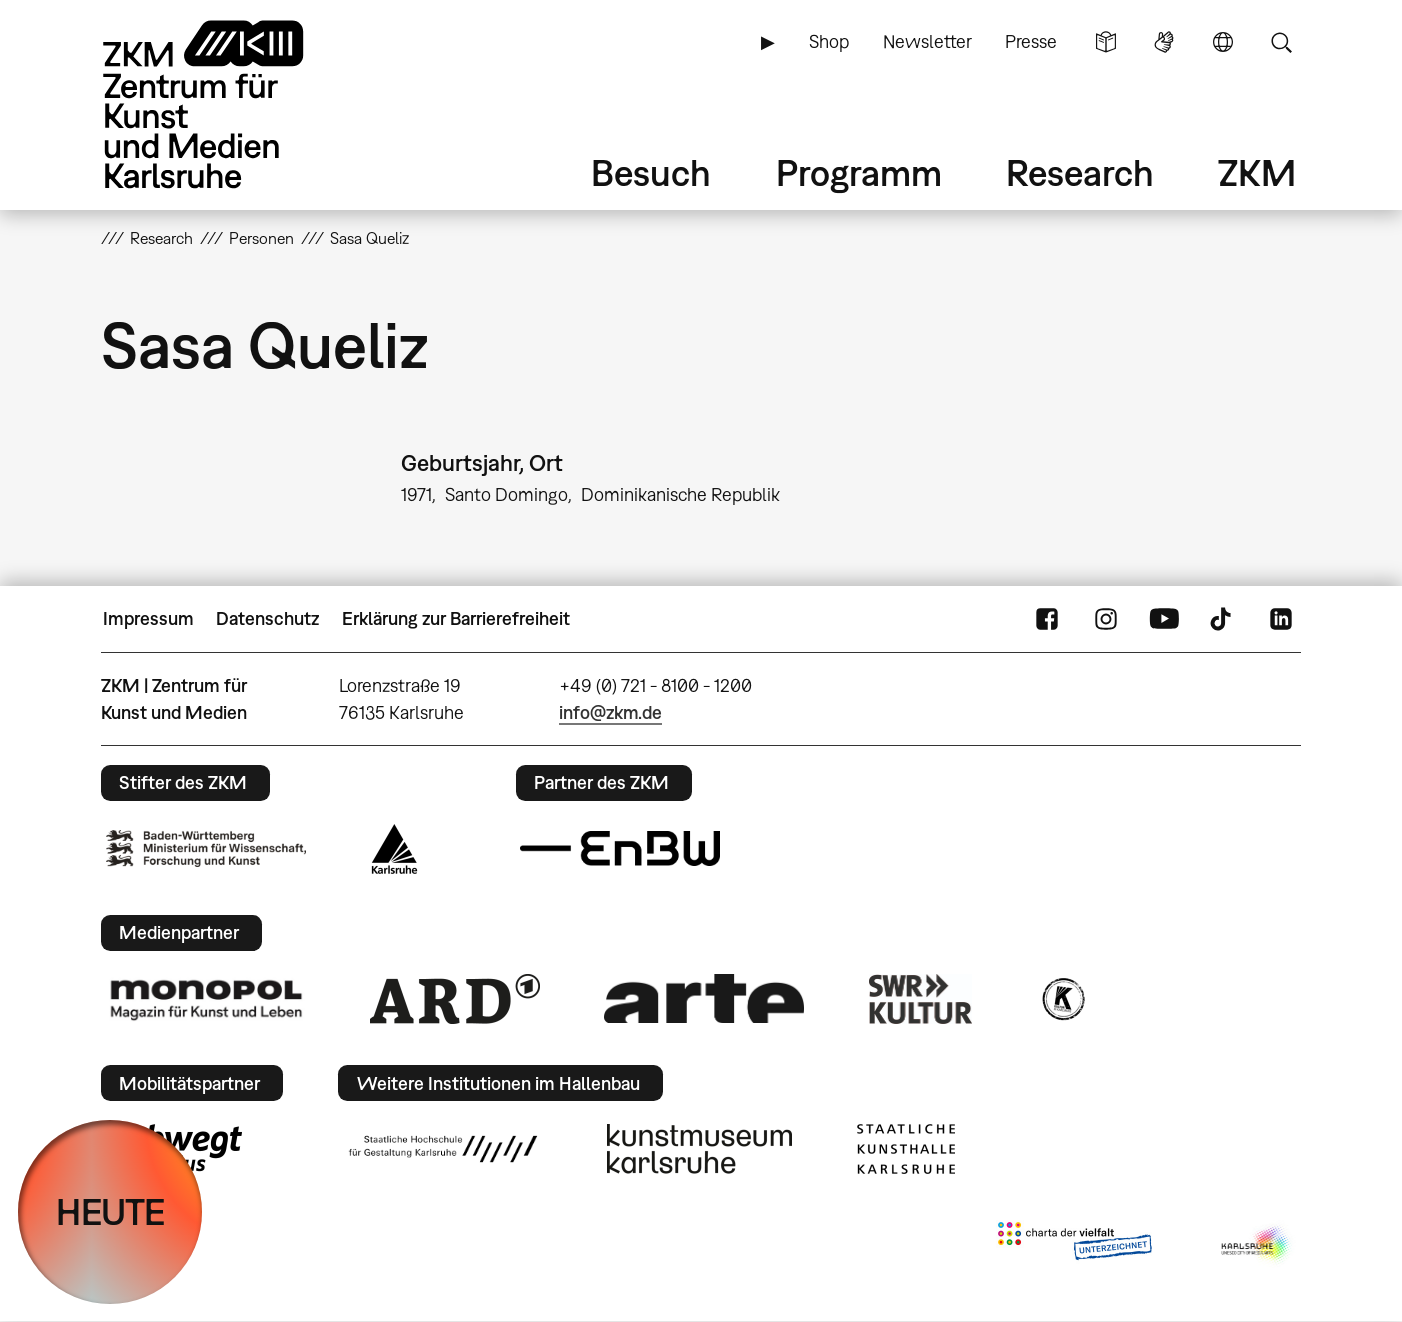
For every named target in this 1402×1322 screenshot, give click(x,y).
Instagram (1106, 619)
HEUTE (110, 1211)
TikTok (1223, 619)
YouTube (1164, 619)
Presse (1031, 41)
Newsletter (927, 41)
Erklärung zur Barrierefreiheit (456, 618)
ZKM (1257, 172)
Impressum (148, 618)
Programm (859, 172)
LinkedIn (1281, 619)
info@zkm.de (610, 712)
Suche (1281, 42)
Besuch (651, 172)
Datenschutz (267, 618)
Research (1080, 172)
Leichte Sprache (1106, 42)
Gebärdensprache (1164, 42)
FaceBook (1047, 619)
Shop (829, 41)
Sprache (1223, 42)
